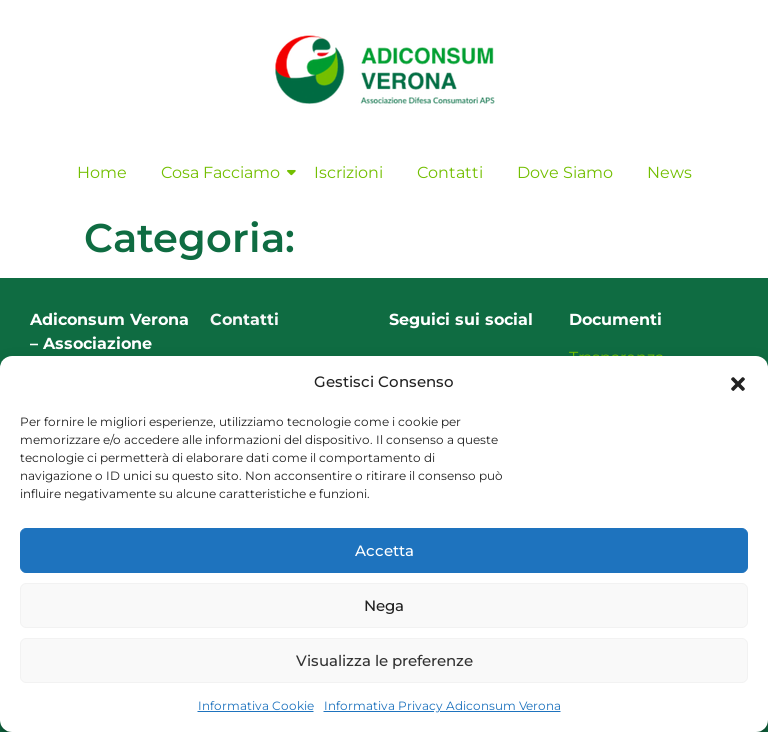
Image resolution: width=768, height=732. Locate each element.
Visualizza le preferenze (384, 660)
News (669, 172)
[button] (738, 382)
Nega (384, 605)
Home (102, 172)
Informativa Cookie (256, 705)
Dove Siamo (565, 172)
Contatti (450, 172)
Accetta (384, 550)
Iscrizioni (348, 172)
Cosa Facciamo (224, 172)
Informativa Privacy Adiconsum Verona (442, 705)
